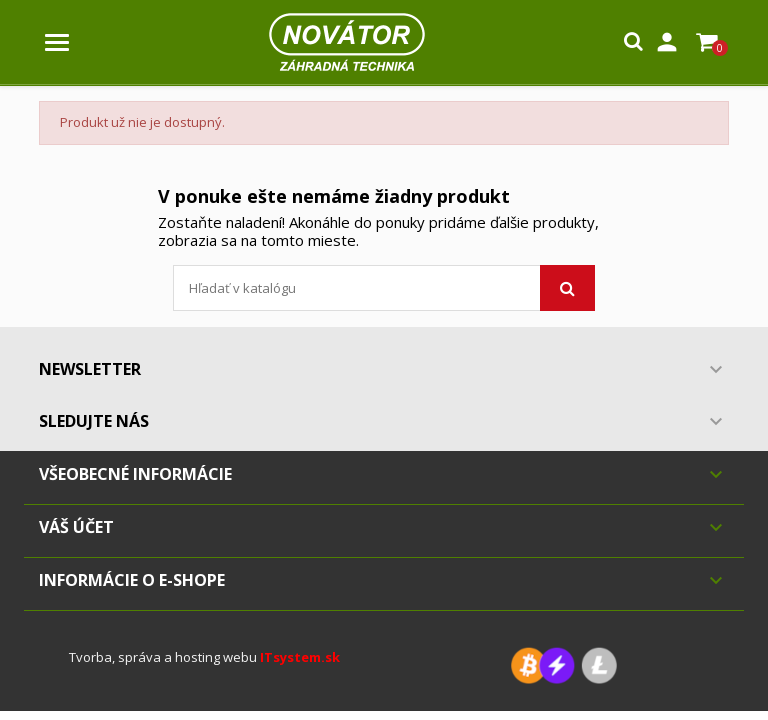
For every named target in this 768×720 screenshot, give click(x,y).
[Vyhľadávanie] (384, 288)
